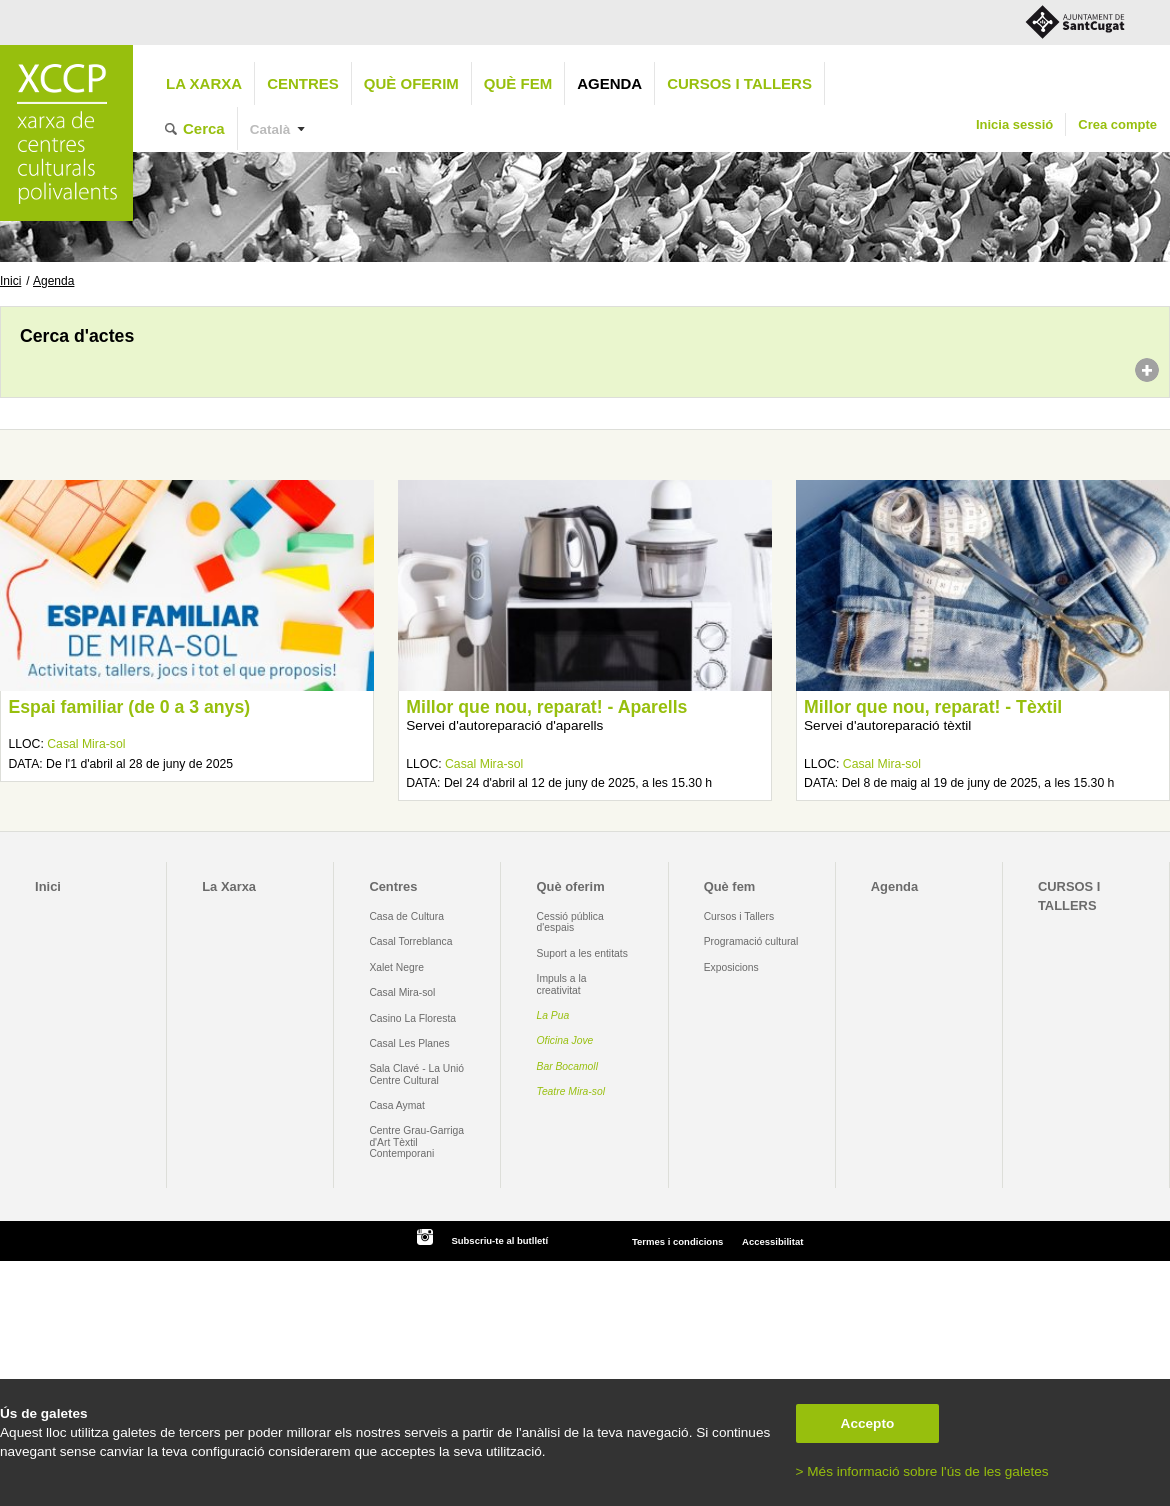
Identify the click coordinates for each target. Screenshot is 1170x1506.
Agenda (609, 83)
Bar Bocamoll (567, 1066)
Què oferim (411, 83)
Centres (303, 83)
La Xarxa (204, 83)
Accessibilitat (772, 1241)
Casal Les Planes (409, 1043)
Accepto (868, 1423)
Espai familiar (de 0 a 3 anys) (129, 707)
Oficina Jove (565, 1040)
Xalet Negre (396, 967)
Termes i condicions (677, 1241)
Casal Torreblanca (410, 941)
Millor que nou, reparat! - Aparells (546, 707)
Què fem (518, 83)
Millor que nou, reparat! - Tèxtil (933, 707)
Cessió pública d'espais (570, 922)
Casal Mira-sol (86, 744)
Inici (10, 281)
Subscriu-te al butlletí (499, 1240)
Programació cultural (751, 941)
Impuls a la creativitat (562, 984)
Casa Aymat (397, 1105)
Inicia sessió (1014, 124)
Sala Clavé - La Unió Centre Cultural (416, 1074)
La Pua (553, 1015)
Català (270, 129)
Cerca (204, 128)
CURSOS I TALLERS (739, 83)
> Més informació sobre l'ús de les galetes (922, 1471)
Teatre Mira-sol (571, 1091)
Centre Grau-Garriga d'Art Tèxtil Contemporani (416, 1142)
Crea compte (1117, 124)
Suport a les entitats (582, 953)
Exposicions (731, 967)
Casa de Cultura (406, 916)
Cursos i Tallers (739, 916)
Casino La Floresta (412, 1018)
